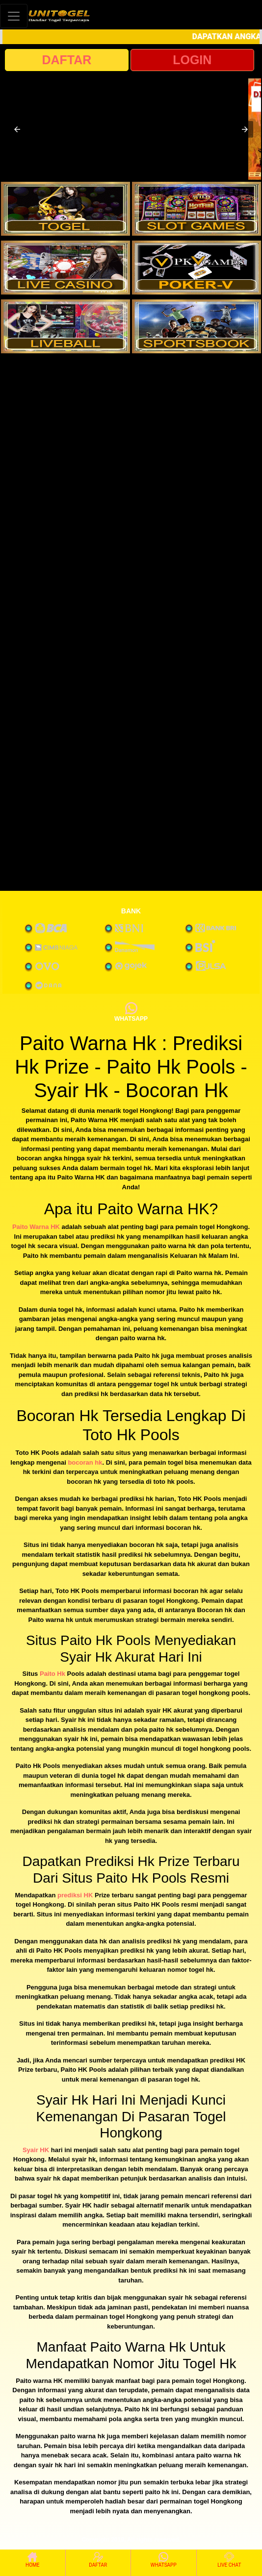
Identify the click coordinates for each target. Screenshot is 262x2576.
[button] (17, 129)
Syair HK (36, 2150)
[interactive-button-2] (196, 209)
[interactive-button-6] (196, 326)
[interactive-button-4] (196, 267)
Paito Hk (52, 1673)
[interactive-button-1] (65, 209)
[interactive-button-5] (65, 326)
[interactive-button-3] (65, 267)
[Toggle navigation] (13, 16)
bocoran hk (85, 1462)
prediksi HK (75, 1895)
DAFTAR (66, 60)
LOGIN (192, 60)
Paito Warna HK (36, 1226)
